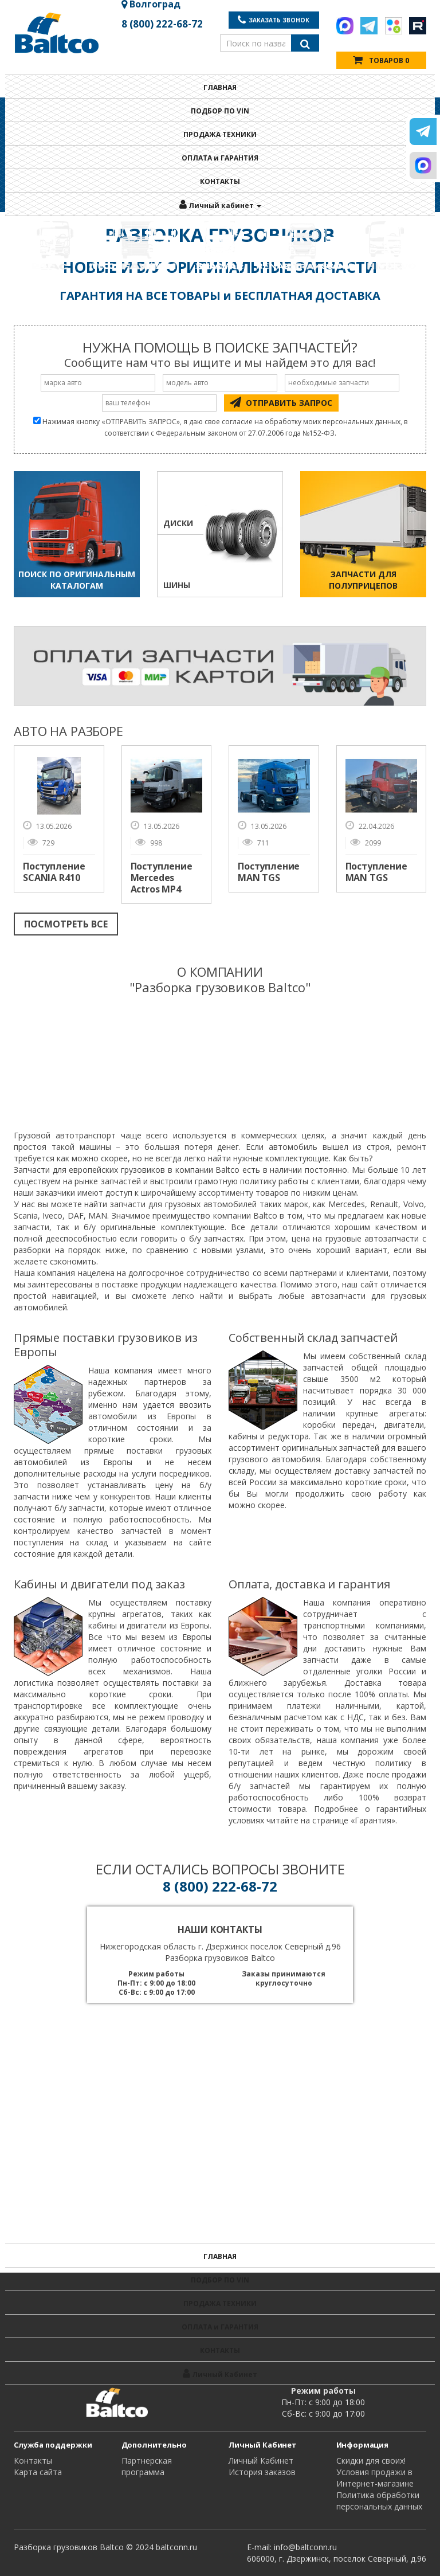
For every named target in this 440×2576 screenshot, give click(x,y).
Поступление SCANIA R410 (54, 872)
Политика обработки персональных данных (379, 2500)
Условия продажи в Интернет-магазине (375, 2478)
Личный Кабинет (261, 2460)
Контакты (33, 2460)
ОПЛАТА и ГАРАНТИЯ (220, 158)
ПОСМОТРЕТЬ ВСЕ (66, 924)
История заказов (262, 2472)
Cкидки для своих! (371, 2460)
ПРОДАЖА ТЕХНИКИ (220, 134)
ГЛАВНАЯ (220, 87)
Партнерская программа (146, 2466)
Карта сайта (38, 2472)
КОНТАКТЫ (220, 181)
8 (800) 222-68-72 (162, 24)
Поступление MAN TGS (269, 872)
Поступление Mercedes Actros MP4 (161, 877)
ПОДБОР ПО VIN (220, 111)
